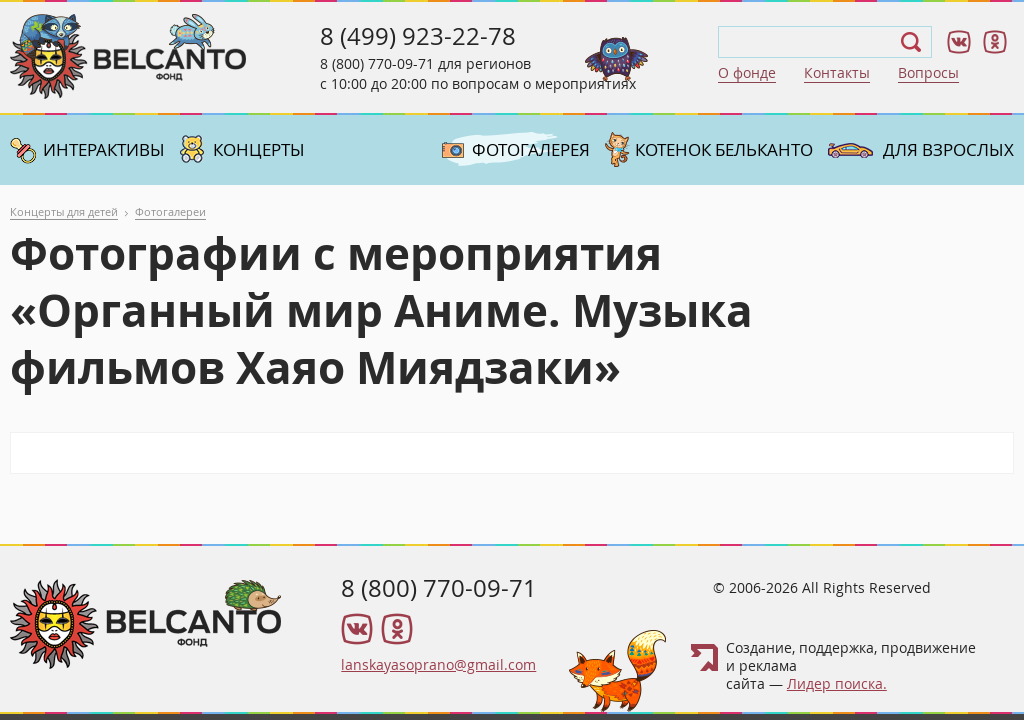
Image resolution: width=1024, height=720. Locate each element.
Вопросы (928, 72)
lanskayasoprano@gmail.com (438, 664)
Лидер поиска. (837, 683)
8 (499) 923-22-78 (418, 36)
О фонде (747, 72)
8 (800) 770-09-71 (377, 63)
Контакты (837, 72)
